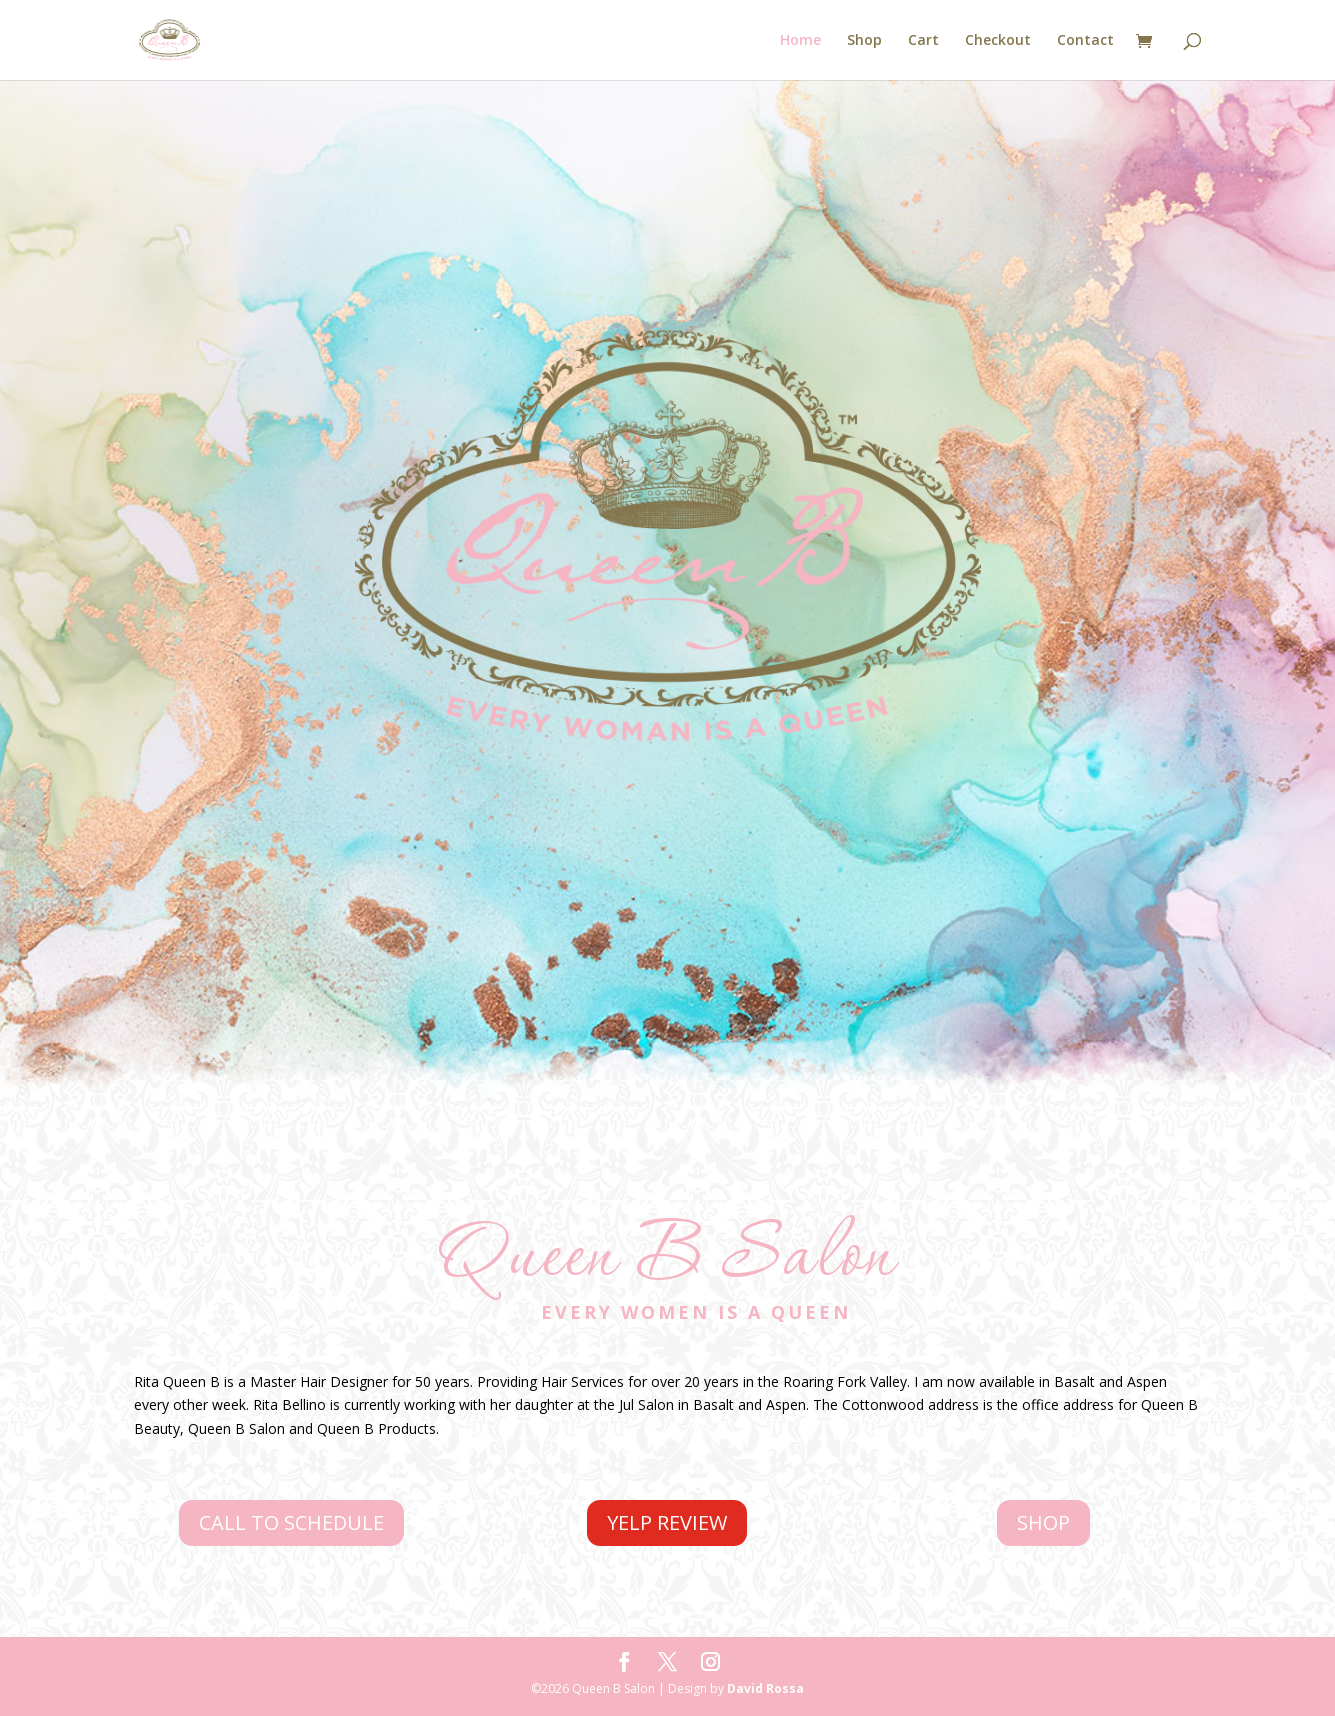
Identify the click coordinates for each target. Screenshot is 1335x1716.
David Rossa (765, 1688)
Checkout (998, 41)
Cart (923, 41)
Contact (1085, 41)
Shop (864, 41)
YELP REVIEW (667, 1522)
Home (800, 41)
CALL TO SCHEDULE (291, 1522)
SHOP (1043, 1522)
